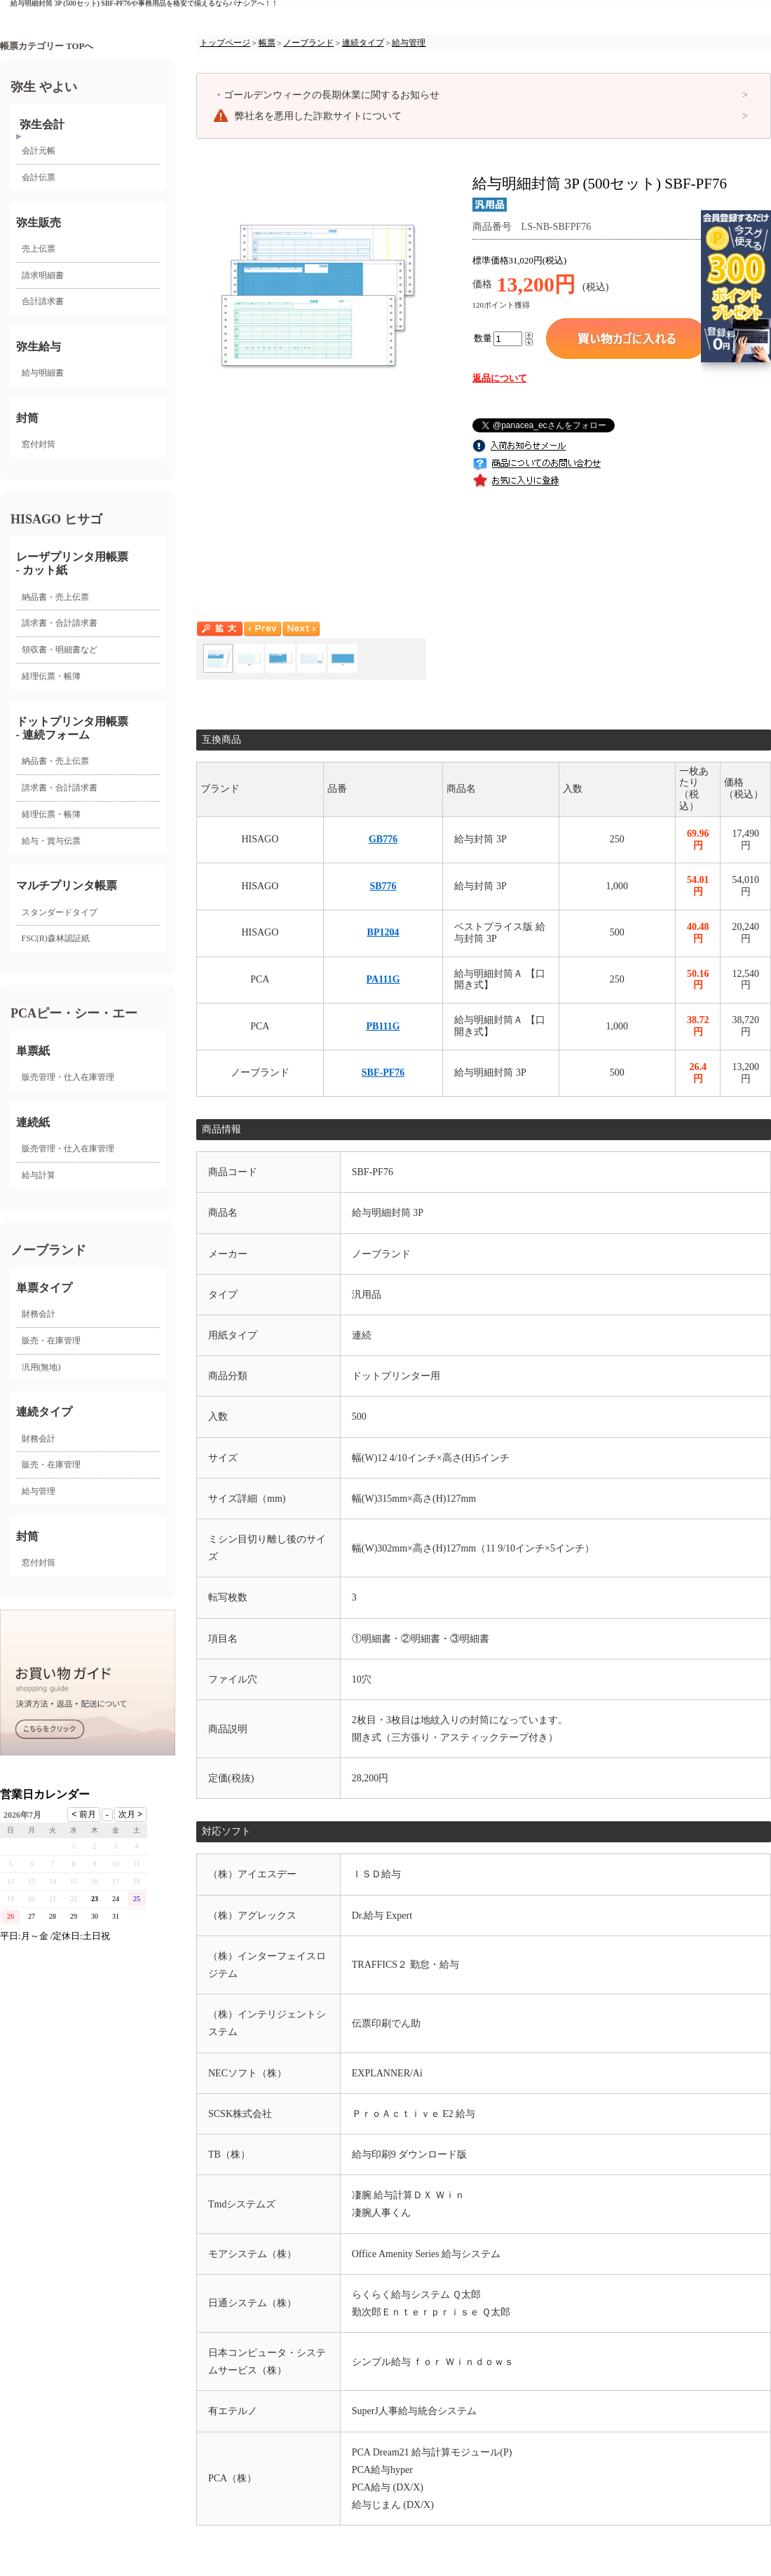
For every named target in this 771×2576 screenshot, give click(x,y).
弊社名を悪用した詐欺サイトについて (318, 116)
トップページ (225, 43)
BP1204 (383, 932)
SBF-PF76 (383, 1072)
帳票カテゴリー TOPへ (46, 46)
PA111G (383, 979)
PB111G (383, 1026)
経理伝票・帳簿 (51, 676)
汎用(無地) (41, 1367)
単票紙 (33, 1051)
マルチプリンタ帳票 (66, 885)
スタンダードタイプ (59, 912)
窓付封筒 (38, 444)
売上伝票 (38, 249)
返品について (499, 378)
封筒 (27, 418)
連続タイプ (44, 1412)
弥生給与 (38, 346)
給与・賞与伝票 (51, 841)
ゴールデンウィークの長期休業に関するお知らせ (326, 95)
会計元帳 (38, 151)
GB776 (383, 839)
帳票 (267, 43)
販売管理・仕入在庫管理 (68, 1077)
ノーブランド (48, 1250)
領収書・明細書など (59, 650)
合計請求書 (43, 301)
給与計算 (38, 1175)
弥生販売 (38, 222)
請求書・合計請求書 (59, 623)
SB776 (382, 886)
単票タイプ (44, 1288)
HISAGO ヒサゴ (56, 519)
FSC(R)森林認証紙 (56, 938)
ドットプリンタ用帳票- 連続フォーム (72, 728)
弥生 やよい (44, 87)
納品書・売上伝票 (55, 597)
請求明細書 (43, 275)
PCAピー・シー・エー (74, 1013)
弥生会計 (42, 124)
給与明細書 (43, 373)
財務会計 (38, 1314)
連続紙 (33, 1122)
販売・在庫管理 (51, 1340)
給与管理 (38, 1491)
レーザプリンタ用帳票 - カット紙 (72, 563)
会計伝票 (38, 177)
